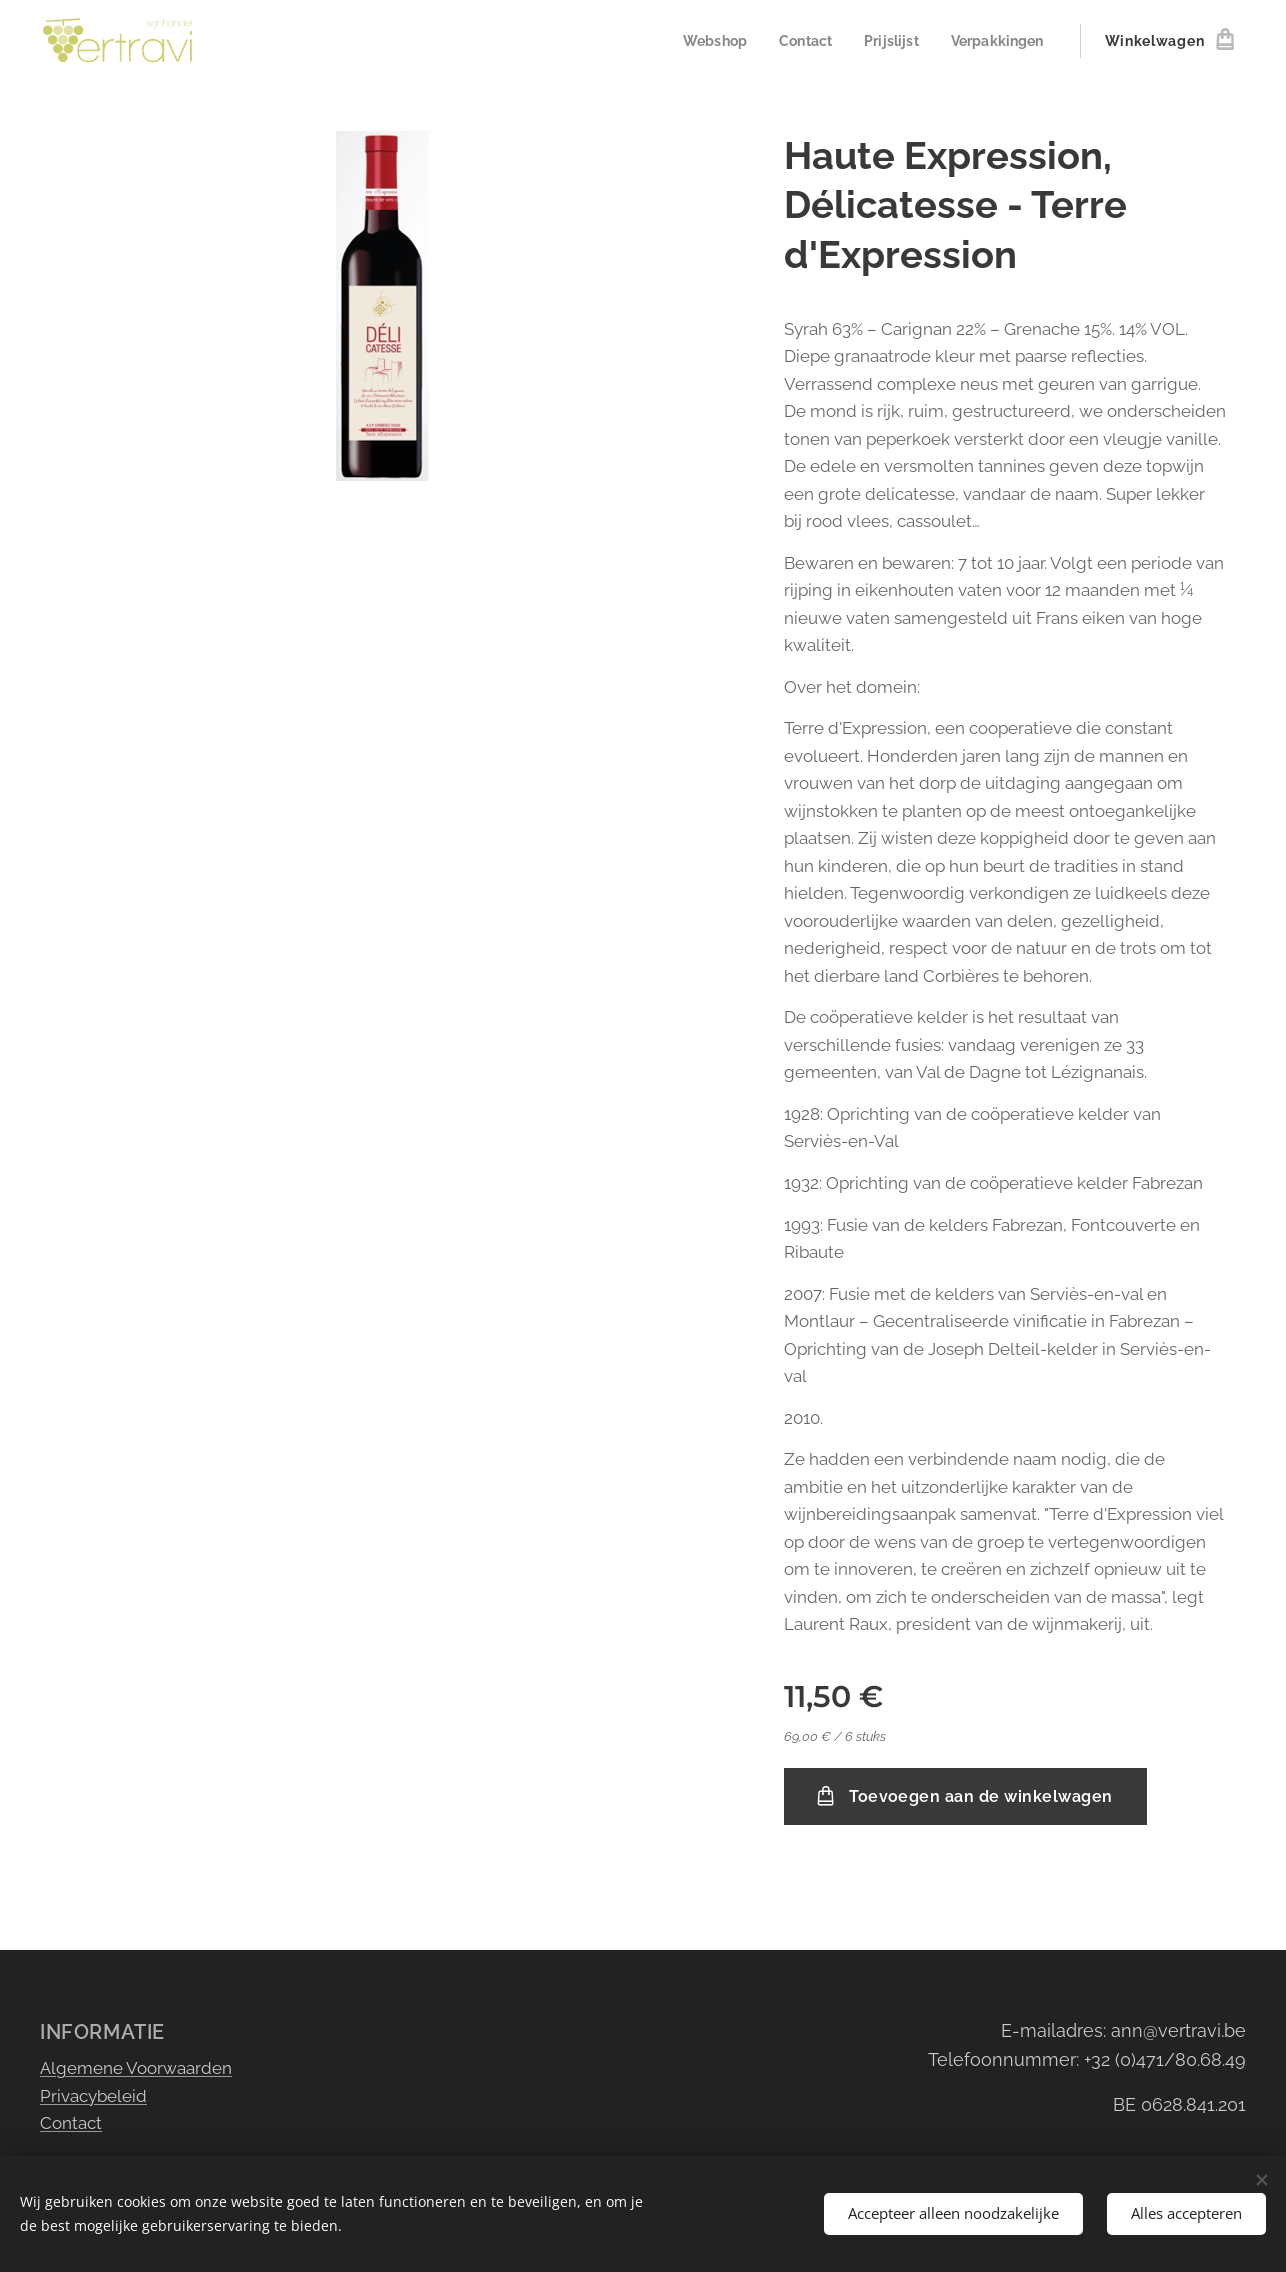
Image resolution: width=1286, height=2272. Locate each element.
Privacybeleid (93, 2095)
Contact (71, 2123)
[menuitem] (702, 41)
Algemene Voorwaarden (136, 2068)
